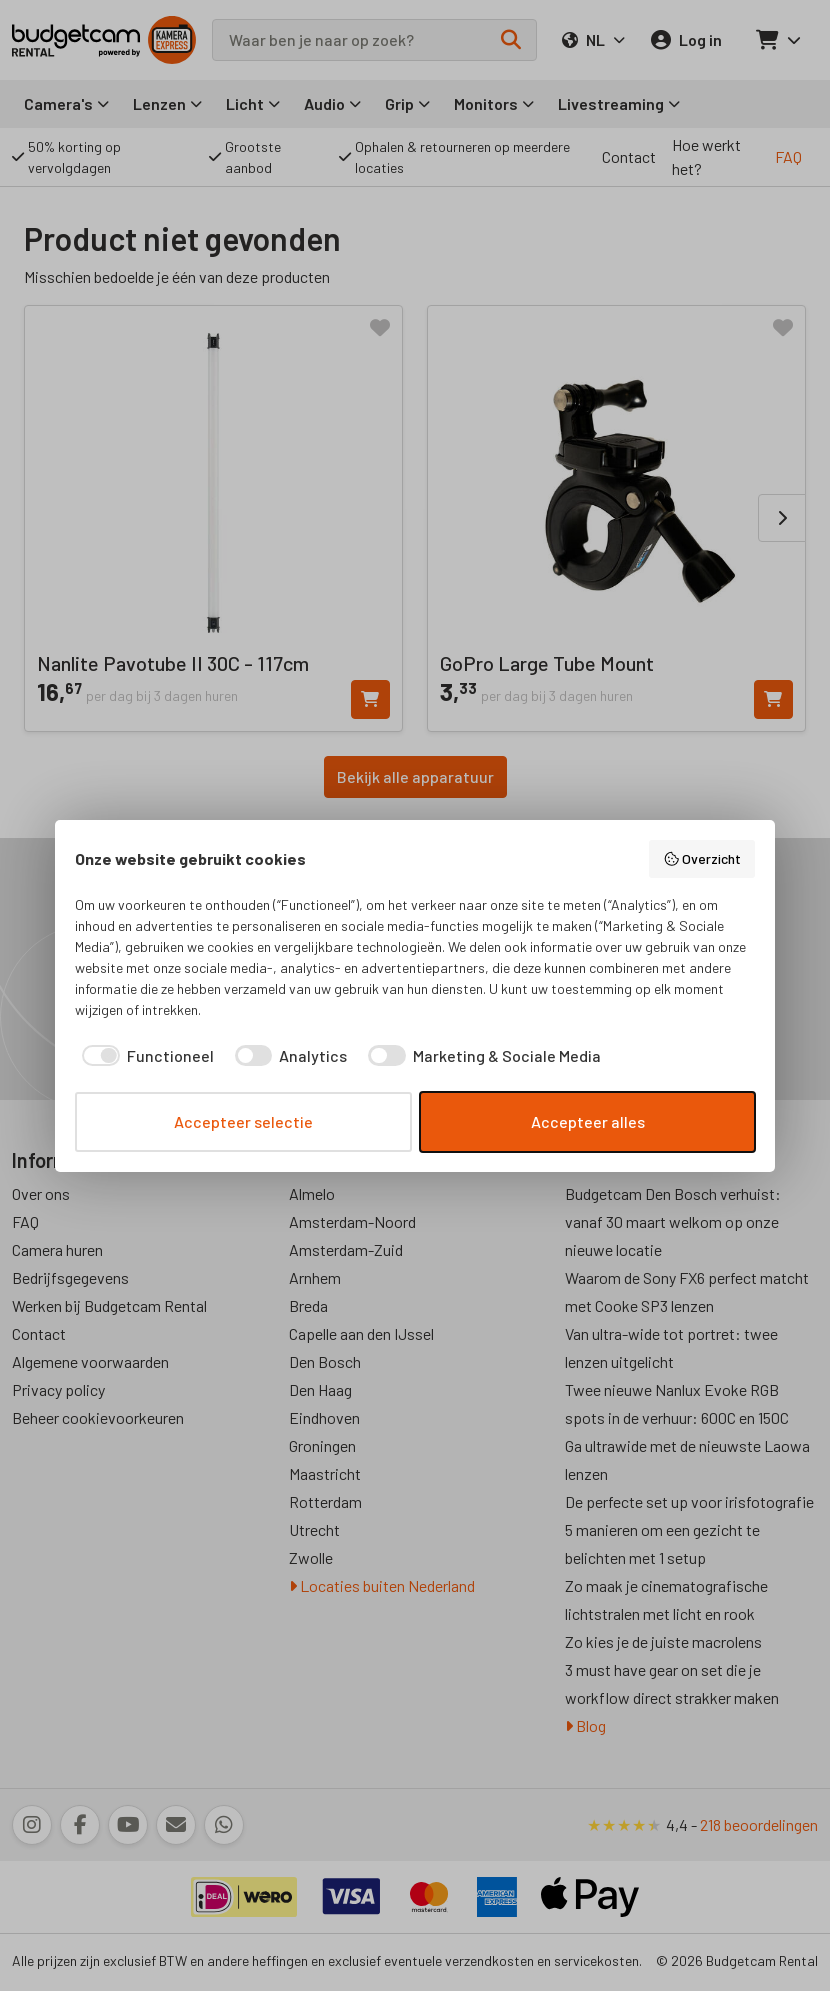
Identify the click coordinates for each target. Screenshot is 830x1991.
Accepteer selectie (243, 1121)
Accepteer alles (588, 1121)
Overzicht (702, 859)
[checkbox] (144, 1056)
